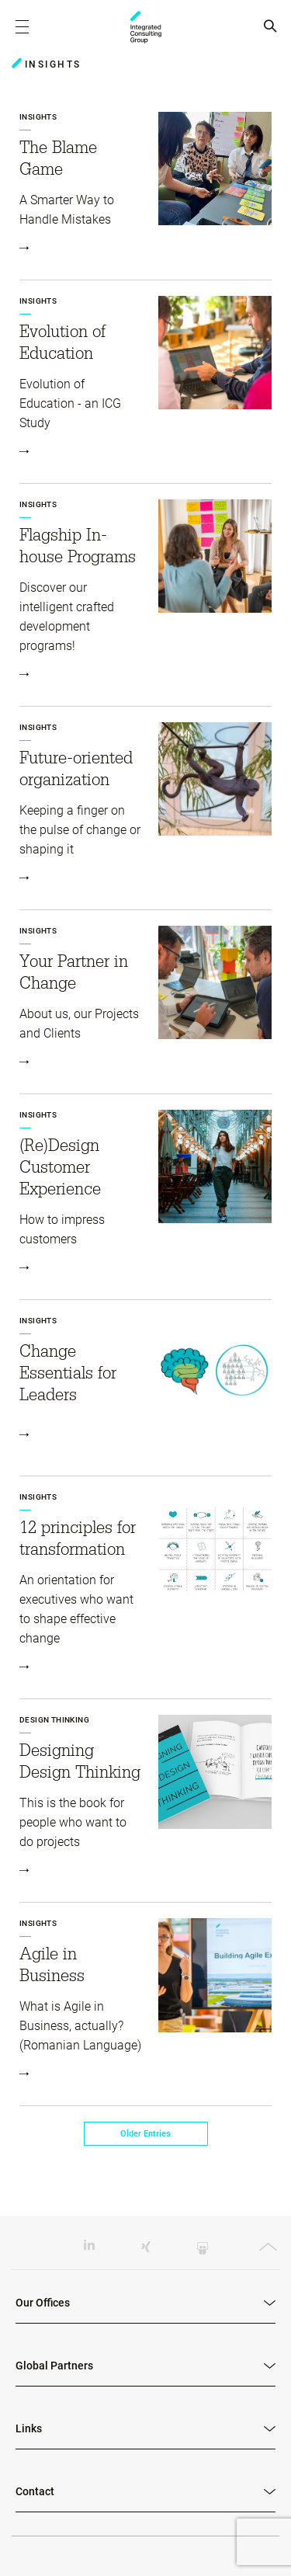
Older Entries (145, 2134)
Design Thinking (54, 1720)
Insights (38, 117)
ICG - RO (145, 27)
